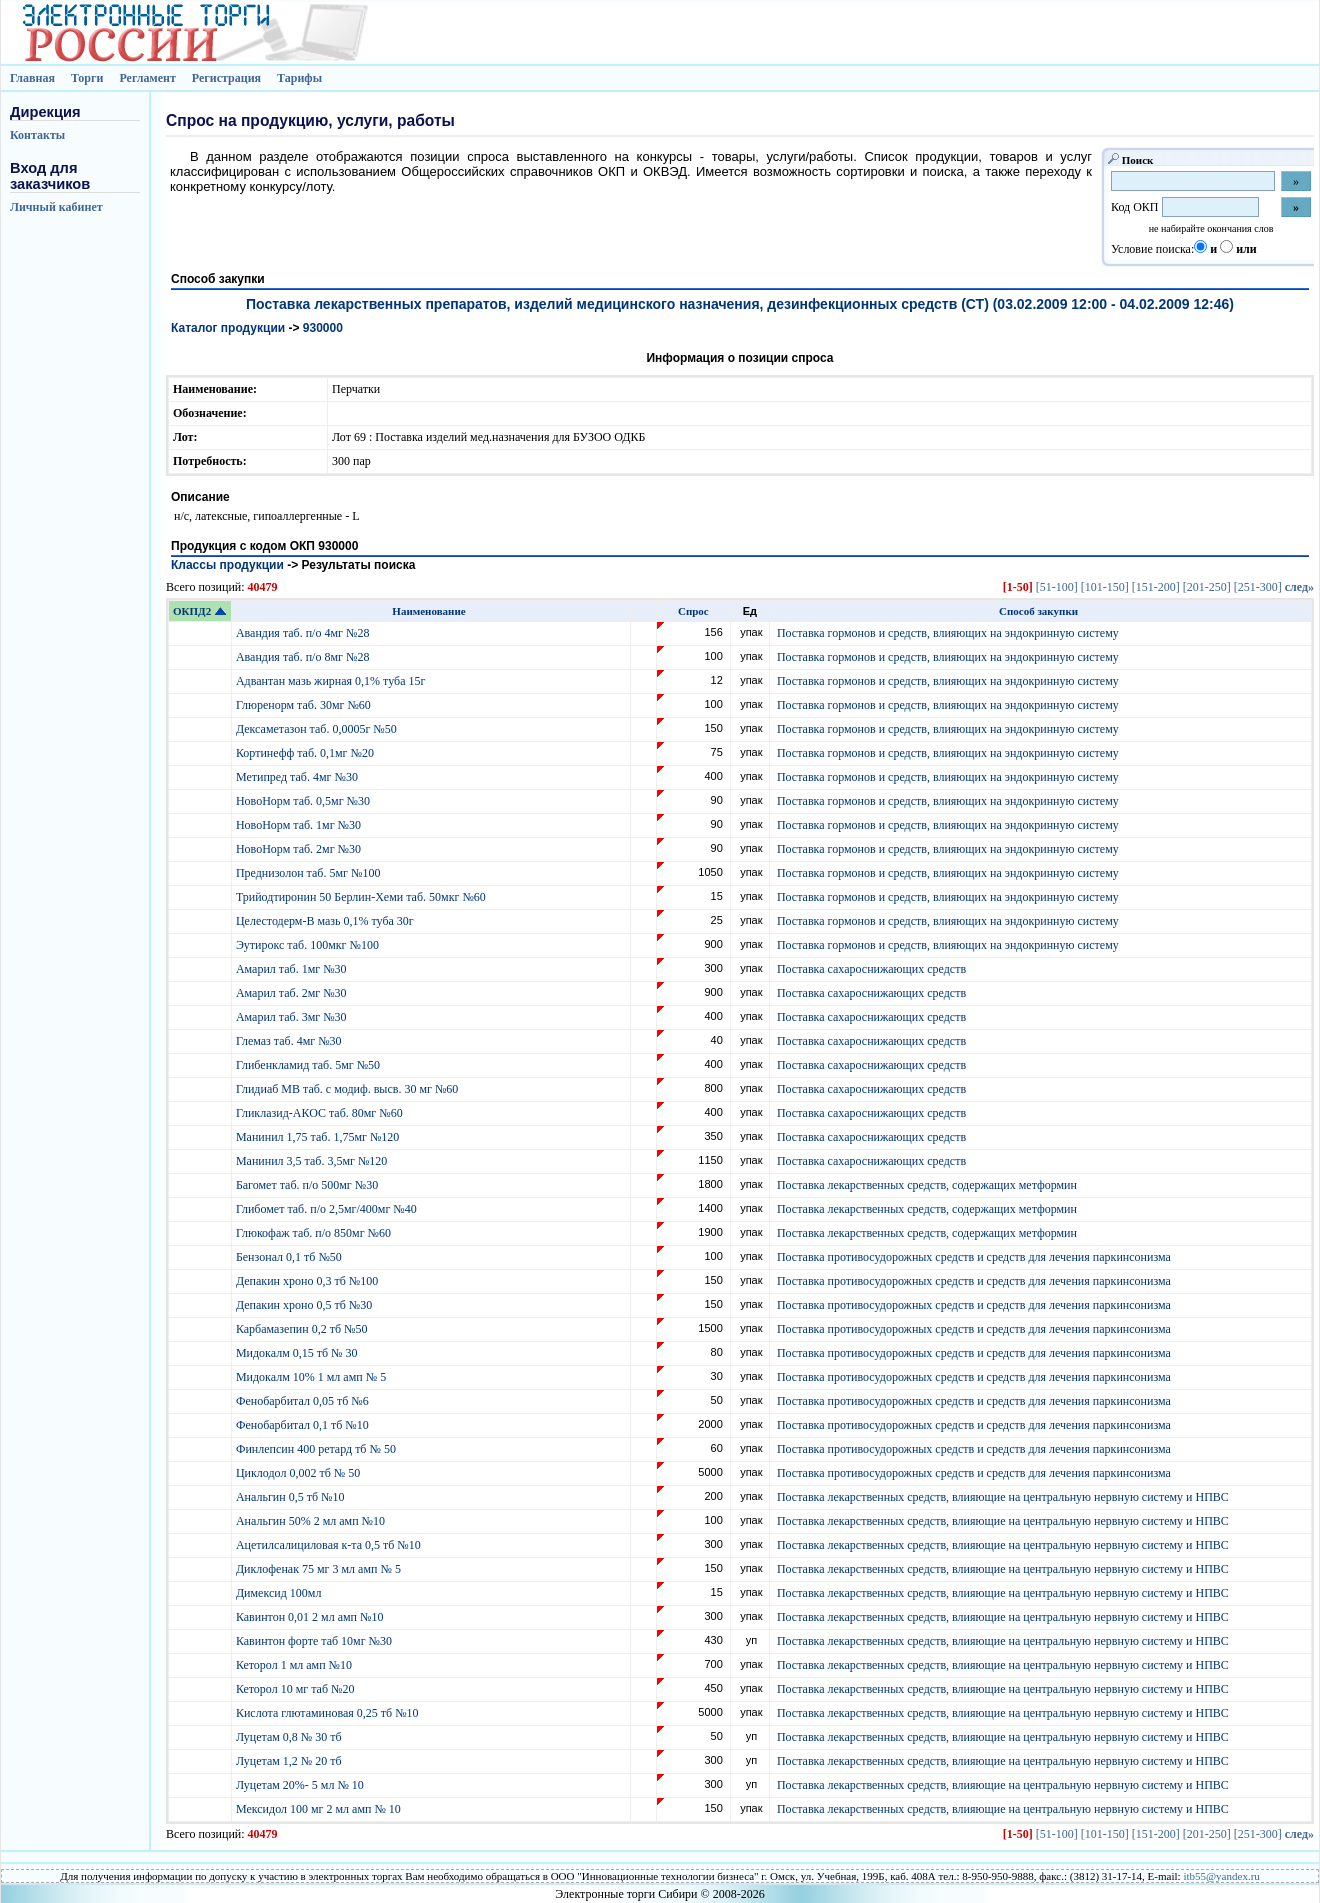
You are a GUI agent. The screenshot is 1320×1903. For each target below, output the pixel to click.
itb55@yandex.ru (1221, 1876)
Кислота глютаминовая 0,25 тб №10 (329, 1713)
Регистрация (226, 78)
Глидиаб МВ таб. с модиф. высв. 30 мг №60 (348, 1089)
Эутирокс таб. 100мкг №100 (309, 945)
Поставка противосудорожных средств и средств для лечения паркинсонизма (974, 1257)
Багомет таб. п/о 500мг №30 (308, 1185)
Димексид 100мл (280, 1593)
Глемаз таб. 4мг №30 (290, 1041)
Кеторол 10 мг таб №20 (298, 1689)
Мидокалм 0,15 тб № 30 (298, 1353)
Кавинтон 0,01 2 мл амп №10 (311, 1617)
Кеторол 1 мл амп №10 (295, 1665)
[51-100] (1057, 587)
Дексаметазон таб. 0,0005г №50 (318, 729)
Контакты (37, 135)
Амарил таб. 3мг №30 (293, 1017)
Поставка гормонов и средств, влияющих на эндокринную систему (948, 633)
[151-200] (1156, 587)
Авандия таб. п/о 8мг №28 (304, 657)
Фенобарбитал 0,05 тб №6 (304, 1401)
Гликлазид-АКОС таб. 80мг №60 (321, 1113)
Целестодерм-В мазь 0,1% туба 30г (326, 921)
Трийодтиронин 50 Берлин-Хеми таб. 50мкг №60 (362, 897)
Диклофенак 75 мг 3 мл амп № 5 (321, 1569)
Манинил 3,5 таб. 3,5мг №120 (313, 1161)
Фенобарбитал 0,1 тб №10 (304, 1425)
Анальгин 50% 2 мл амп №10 (312, 1521)
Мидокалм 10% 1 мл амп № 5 (312, 1377)
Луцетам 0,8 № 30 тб (290, 1737)
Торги (87, 78)
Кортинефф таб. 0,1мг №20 (306, 753)
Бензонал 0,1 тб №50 (290, 1257)
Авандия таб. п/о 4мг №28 (304, 633)
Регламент (147, 78)
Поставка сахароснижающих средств (871, 969)
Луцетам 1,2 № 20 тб (290, 1761)
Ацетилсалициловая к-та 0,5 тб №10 (330, 1545)
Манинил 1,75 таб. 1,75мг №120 (319, 1137)
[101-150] (1105, 587)
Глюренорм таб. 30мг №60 (305, 705)
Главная (32, 78)
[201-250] (1207, 587)
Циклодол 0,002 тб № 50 (299, 1473)
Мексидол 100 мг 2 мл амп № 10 (320, 1809)
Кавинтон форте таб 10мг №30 (315, 1641)
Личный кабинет (56, 207)
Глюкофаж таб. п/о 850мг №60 (315, 1233)
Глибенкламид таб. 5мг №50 (309, 1065)
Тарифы (299, 78)
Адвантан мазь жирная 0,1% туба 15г (332, 681)
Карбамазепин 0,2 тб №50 (303, 1329)
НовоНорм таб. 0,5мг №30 (304, 801)
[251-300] (1258, 587)
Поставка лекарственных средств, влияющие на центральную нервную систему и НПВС (1003, 1497)
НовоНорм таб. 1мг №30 (300, 825)
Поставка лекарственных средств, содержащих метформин (927, 1185)
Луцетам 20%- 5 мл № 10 (301, 1785)
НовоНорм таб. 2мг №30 (300, 849)
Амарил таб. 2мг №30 (293, 993)
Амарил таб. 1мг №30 (293, 969)
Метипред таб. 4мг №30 (298, 777)
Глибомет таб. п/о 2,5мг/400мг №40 (328, 1209)
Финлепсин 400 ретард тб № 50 (317, 1449)
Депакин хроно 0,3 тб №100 (308, 1281)
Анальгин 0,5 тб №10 (293, 1497)
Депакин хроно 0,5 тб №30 (305, 1305)
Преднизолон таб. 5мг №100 (310, 873)
